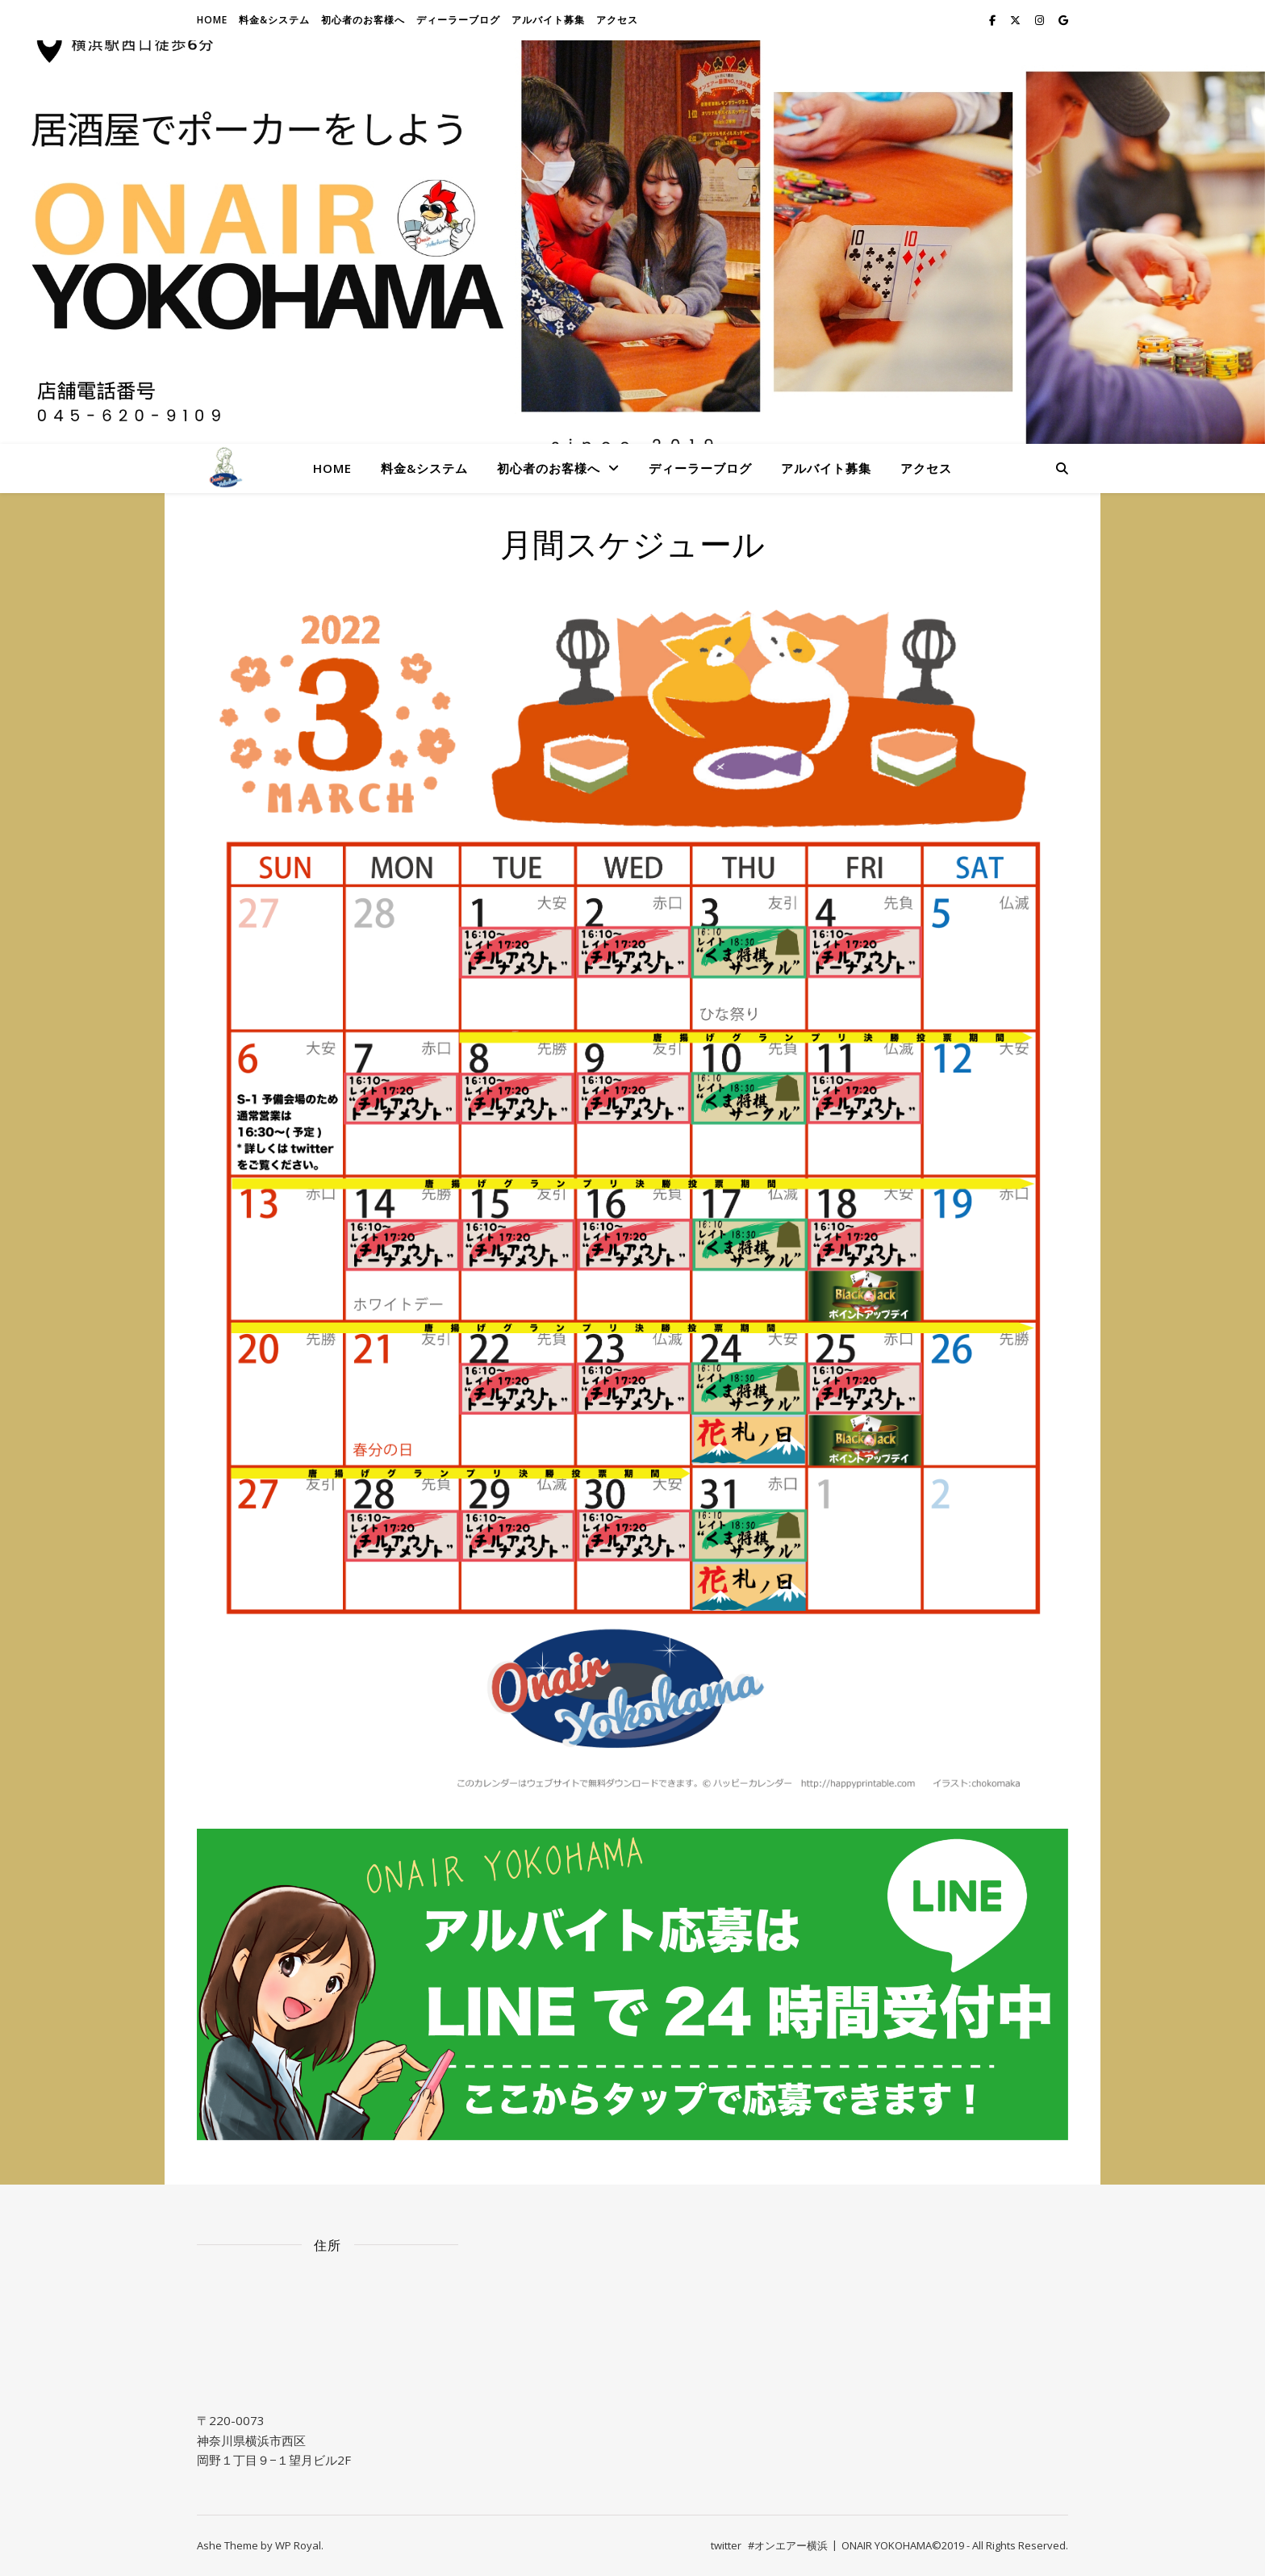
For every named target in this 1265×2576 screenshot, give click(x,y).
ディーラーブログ (458, 20)
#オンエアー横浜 (788, 2545)
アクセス (617, 20)
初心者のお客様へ (363, 20)
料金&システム (274, 20)
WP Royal (298, 2545)
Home (212, 20)
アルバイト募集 (548, 20)
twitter (726, 2545)
